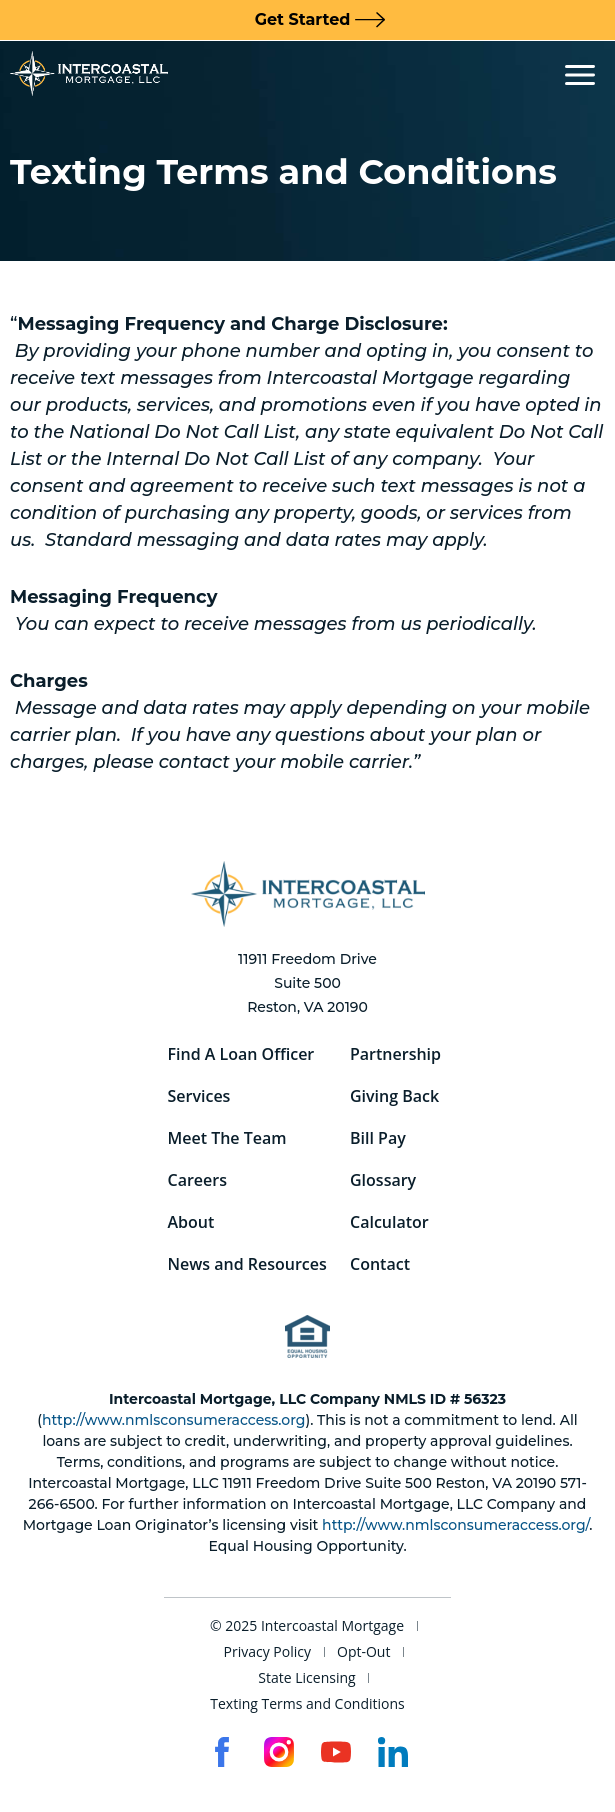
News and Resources (247, 1264)
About (191, 1222)
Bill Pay (378, 1138)
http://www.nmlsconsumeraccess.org (173, 1420)
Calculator (389, 1222)
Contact (380, 1264)
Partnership (395, 1054)
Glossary (383, 1180)
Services (199, 1096)
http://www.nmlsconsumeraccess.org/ (455, 1525)
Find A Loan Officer (241, 1054)
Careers (197, 1180)
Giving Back (394, 1096)
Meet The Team (227, 1138)
